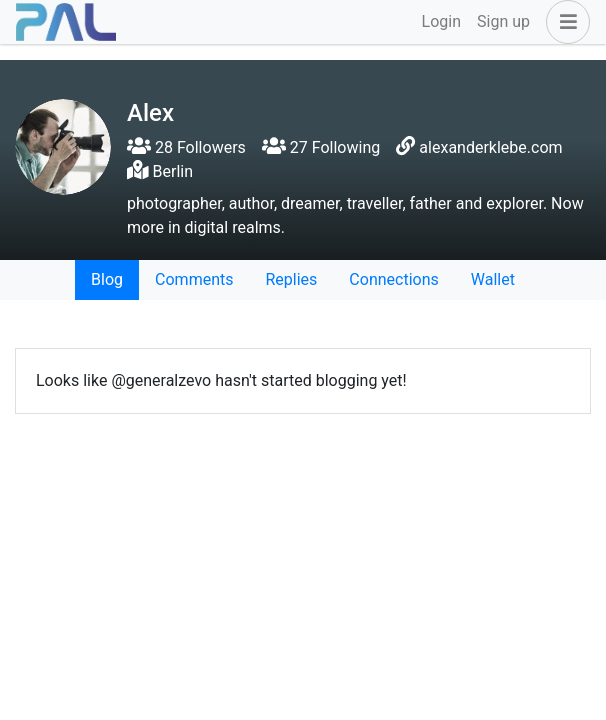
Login (441, 21)
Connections (393, 279)
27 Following (321, 147)
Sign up (503, 21)
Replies (291, 279)
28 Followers (186, 147)
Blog (107, 279)
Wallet (493, 279)
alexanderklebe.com (490, 147)
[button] (564, 22)
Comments (194, 279)
